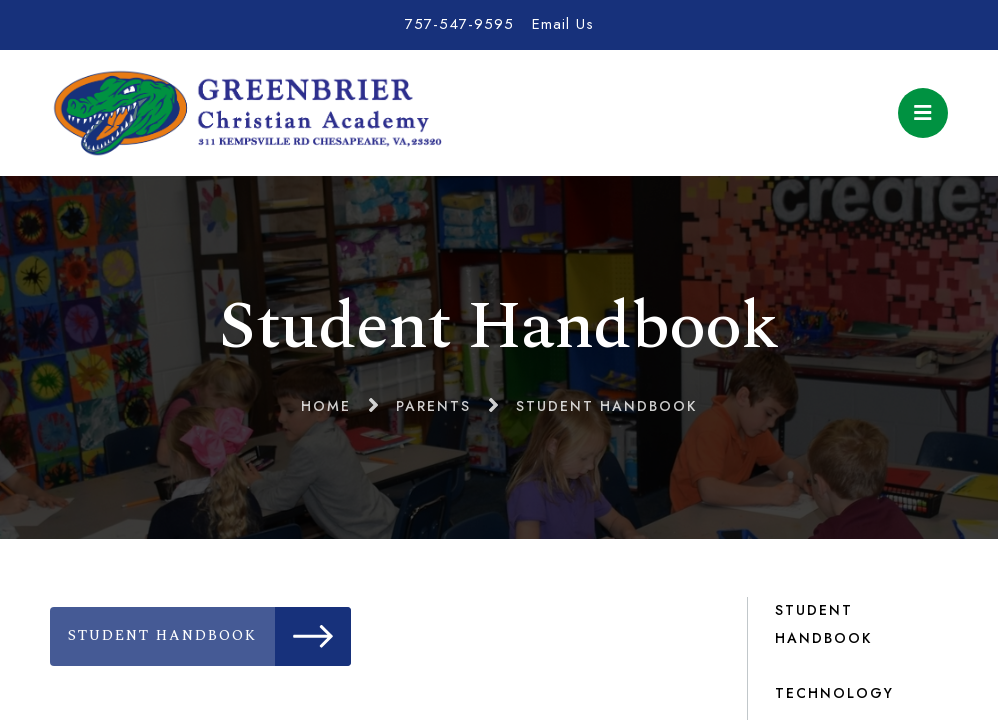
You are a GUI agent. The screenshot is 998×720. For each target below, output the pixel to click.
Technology (834, 693)
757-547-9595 (459, 24)
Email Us (563, 24)
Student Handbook (209, 636)
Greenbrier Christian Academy (246, 113)
